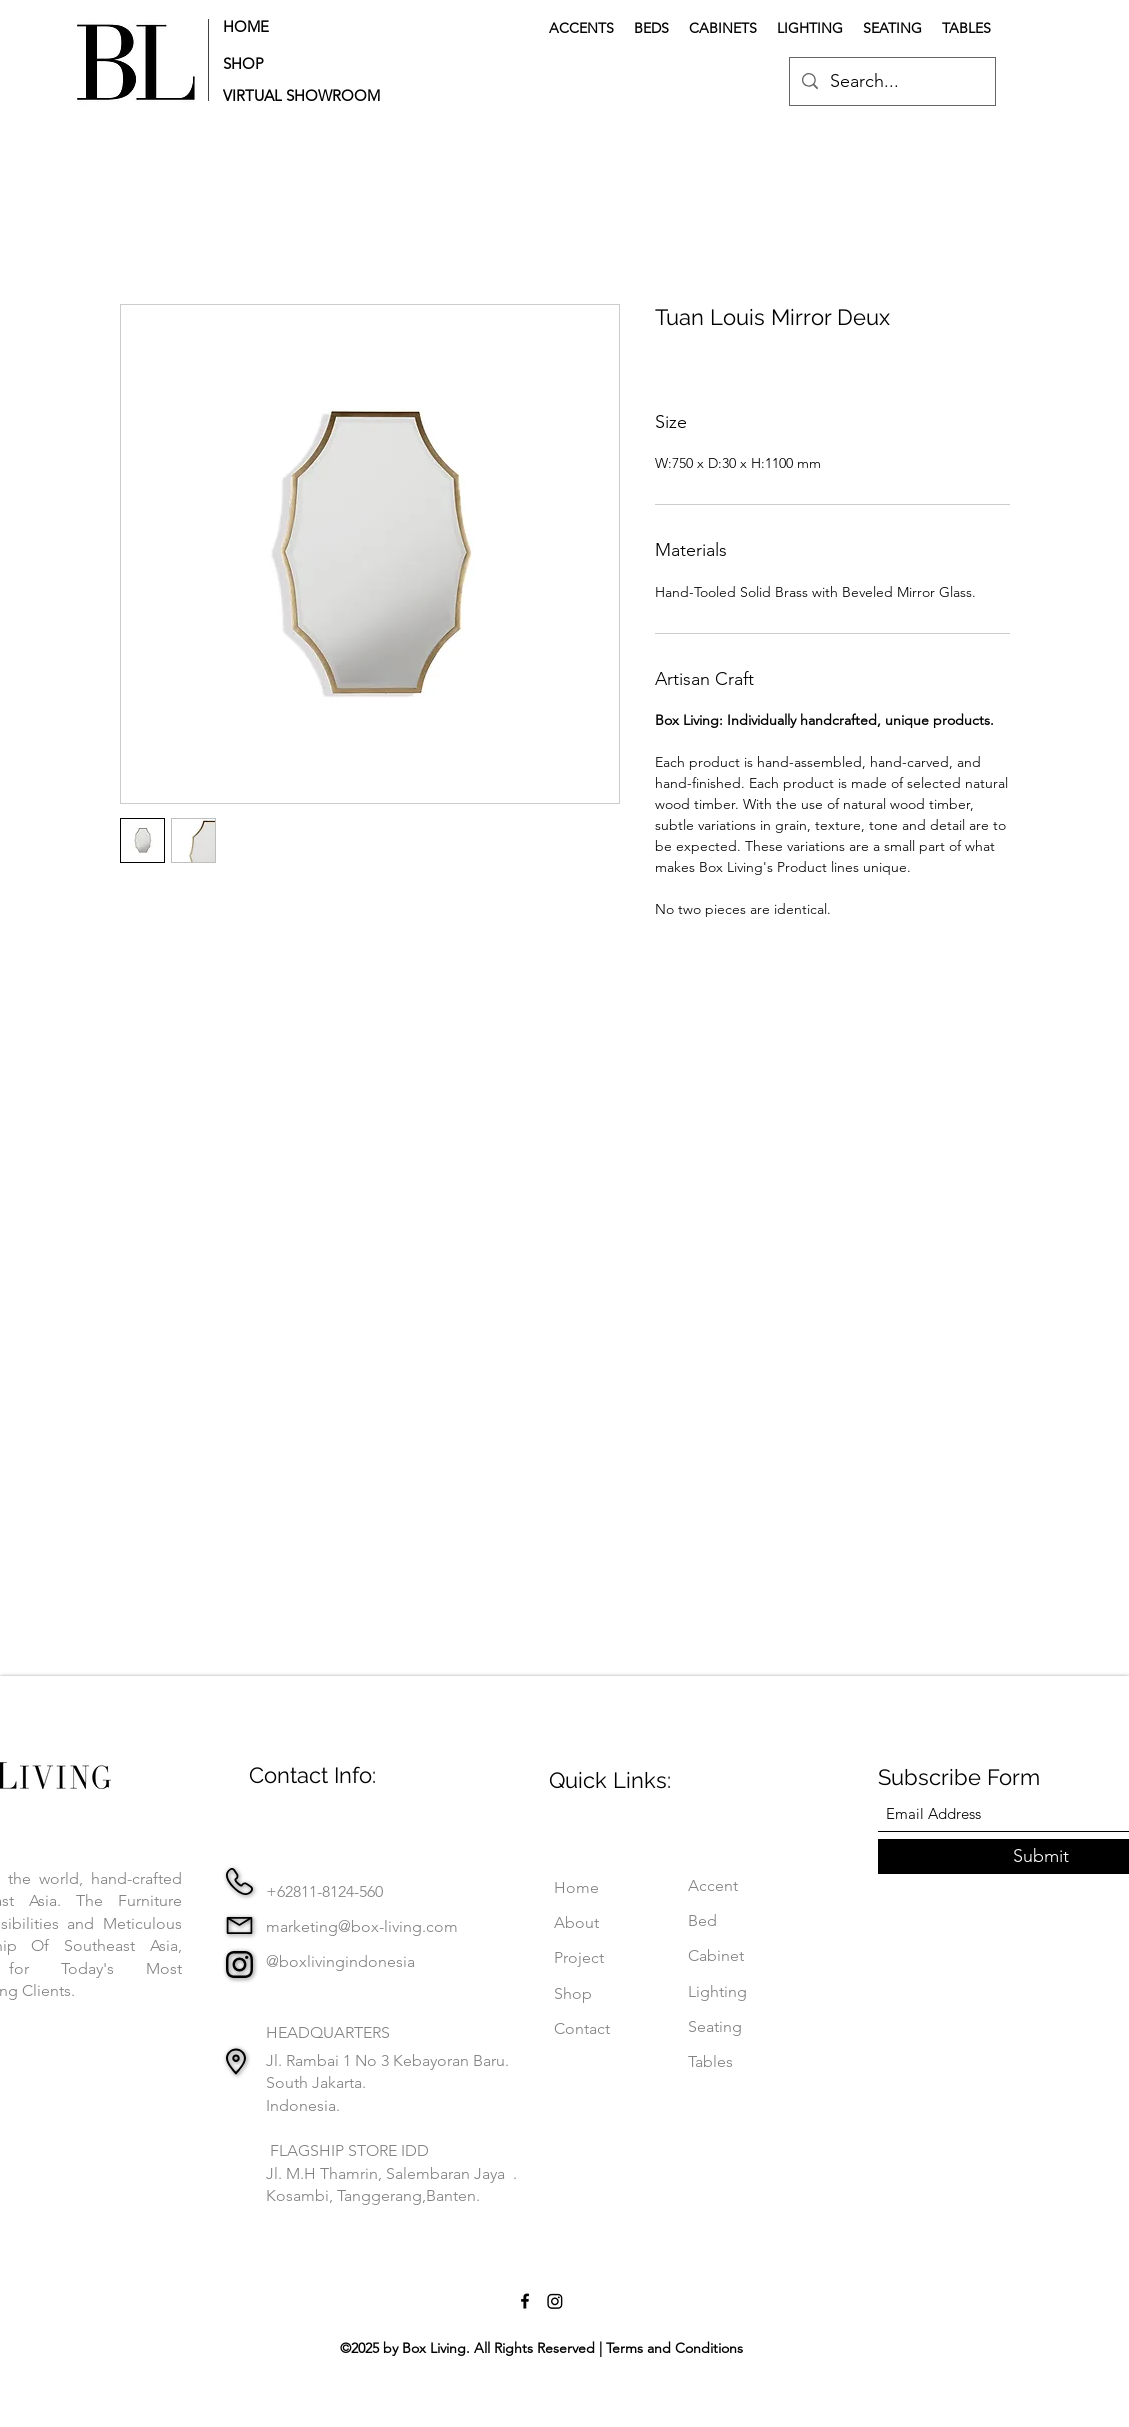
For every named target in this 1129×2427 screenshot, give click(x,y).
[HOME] (285, 26)
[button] (307, 95)
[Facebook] (525, 2301)
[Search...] (891, 82)
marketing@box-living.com (362, 1926)
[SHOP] (285, 63)
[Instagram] (555, 2301)
